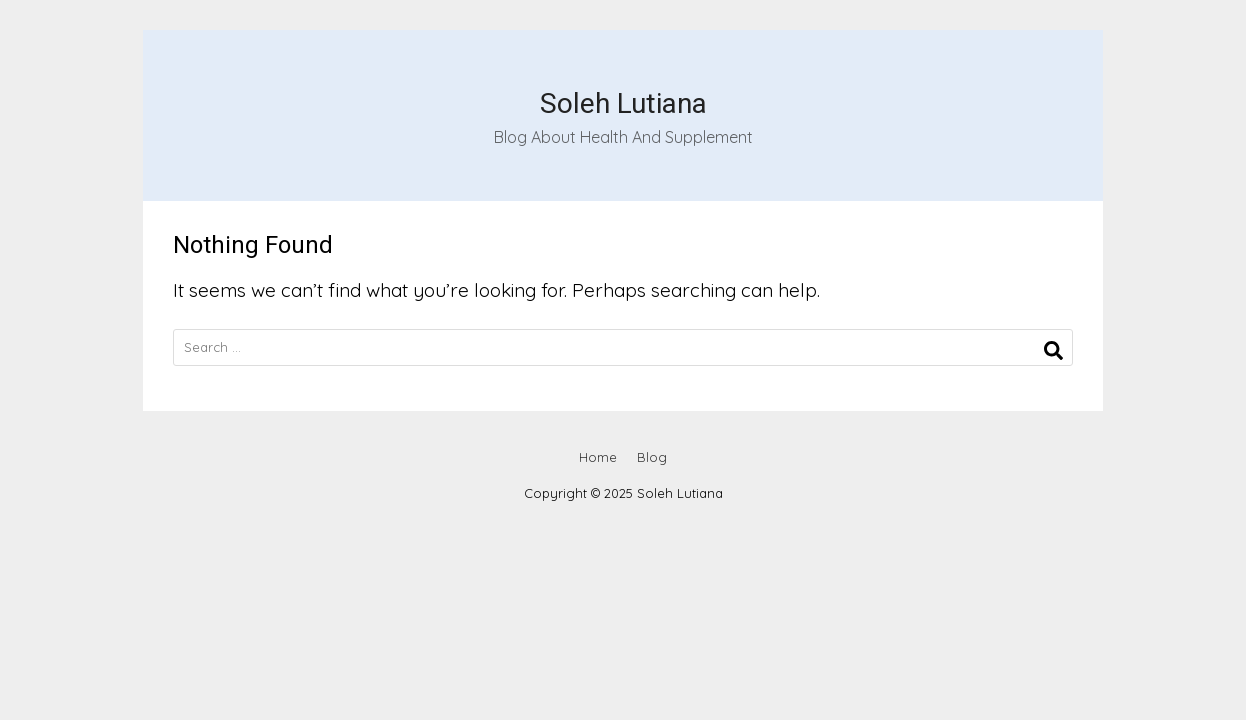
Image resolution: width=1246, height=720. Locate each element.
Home (598, 457)
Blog (652, 457)
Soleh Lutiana (623, 103)
